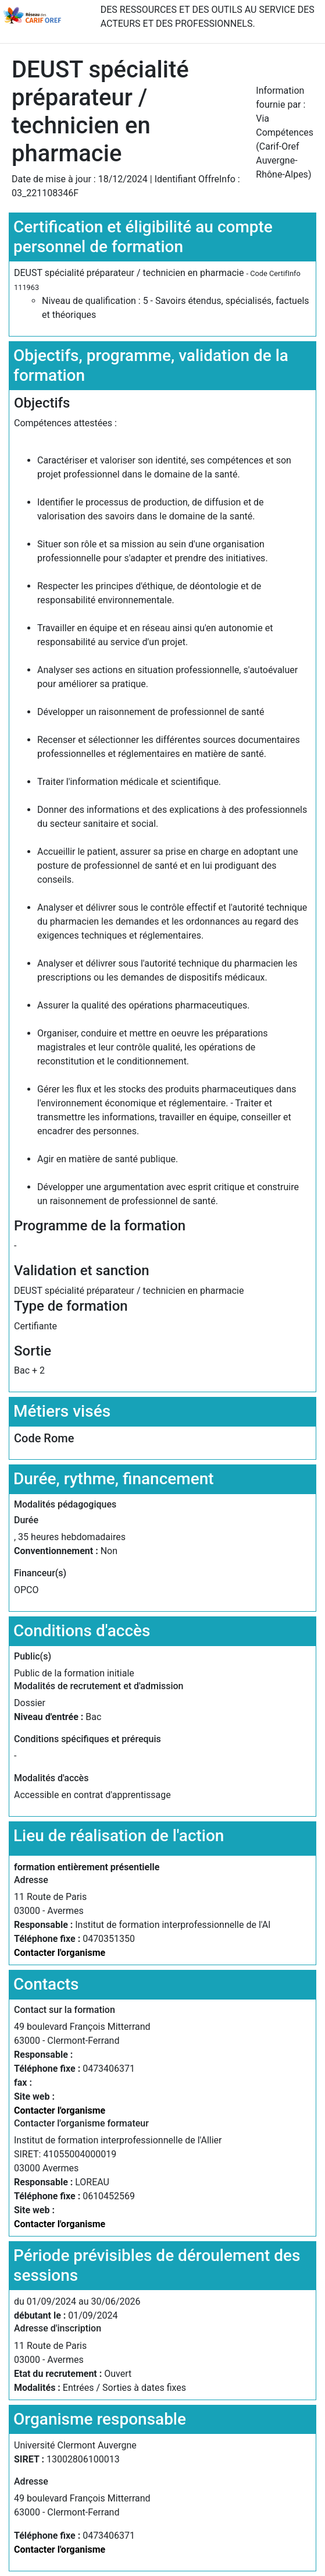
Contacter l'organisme (59, 1952)
